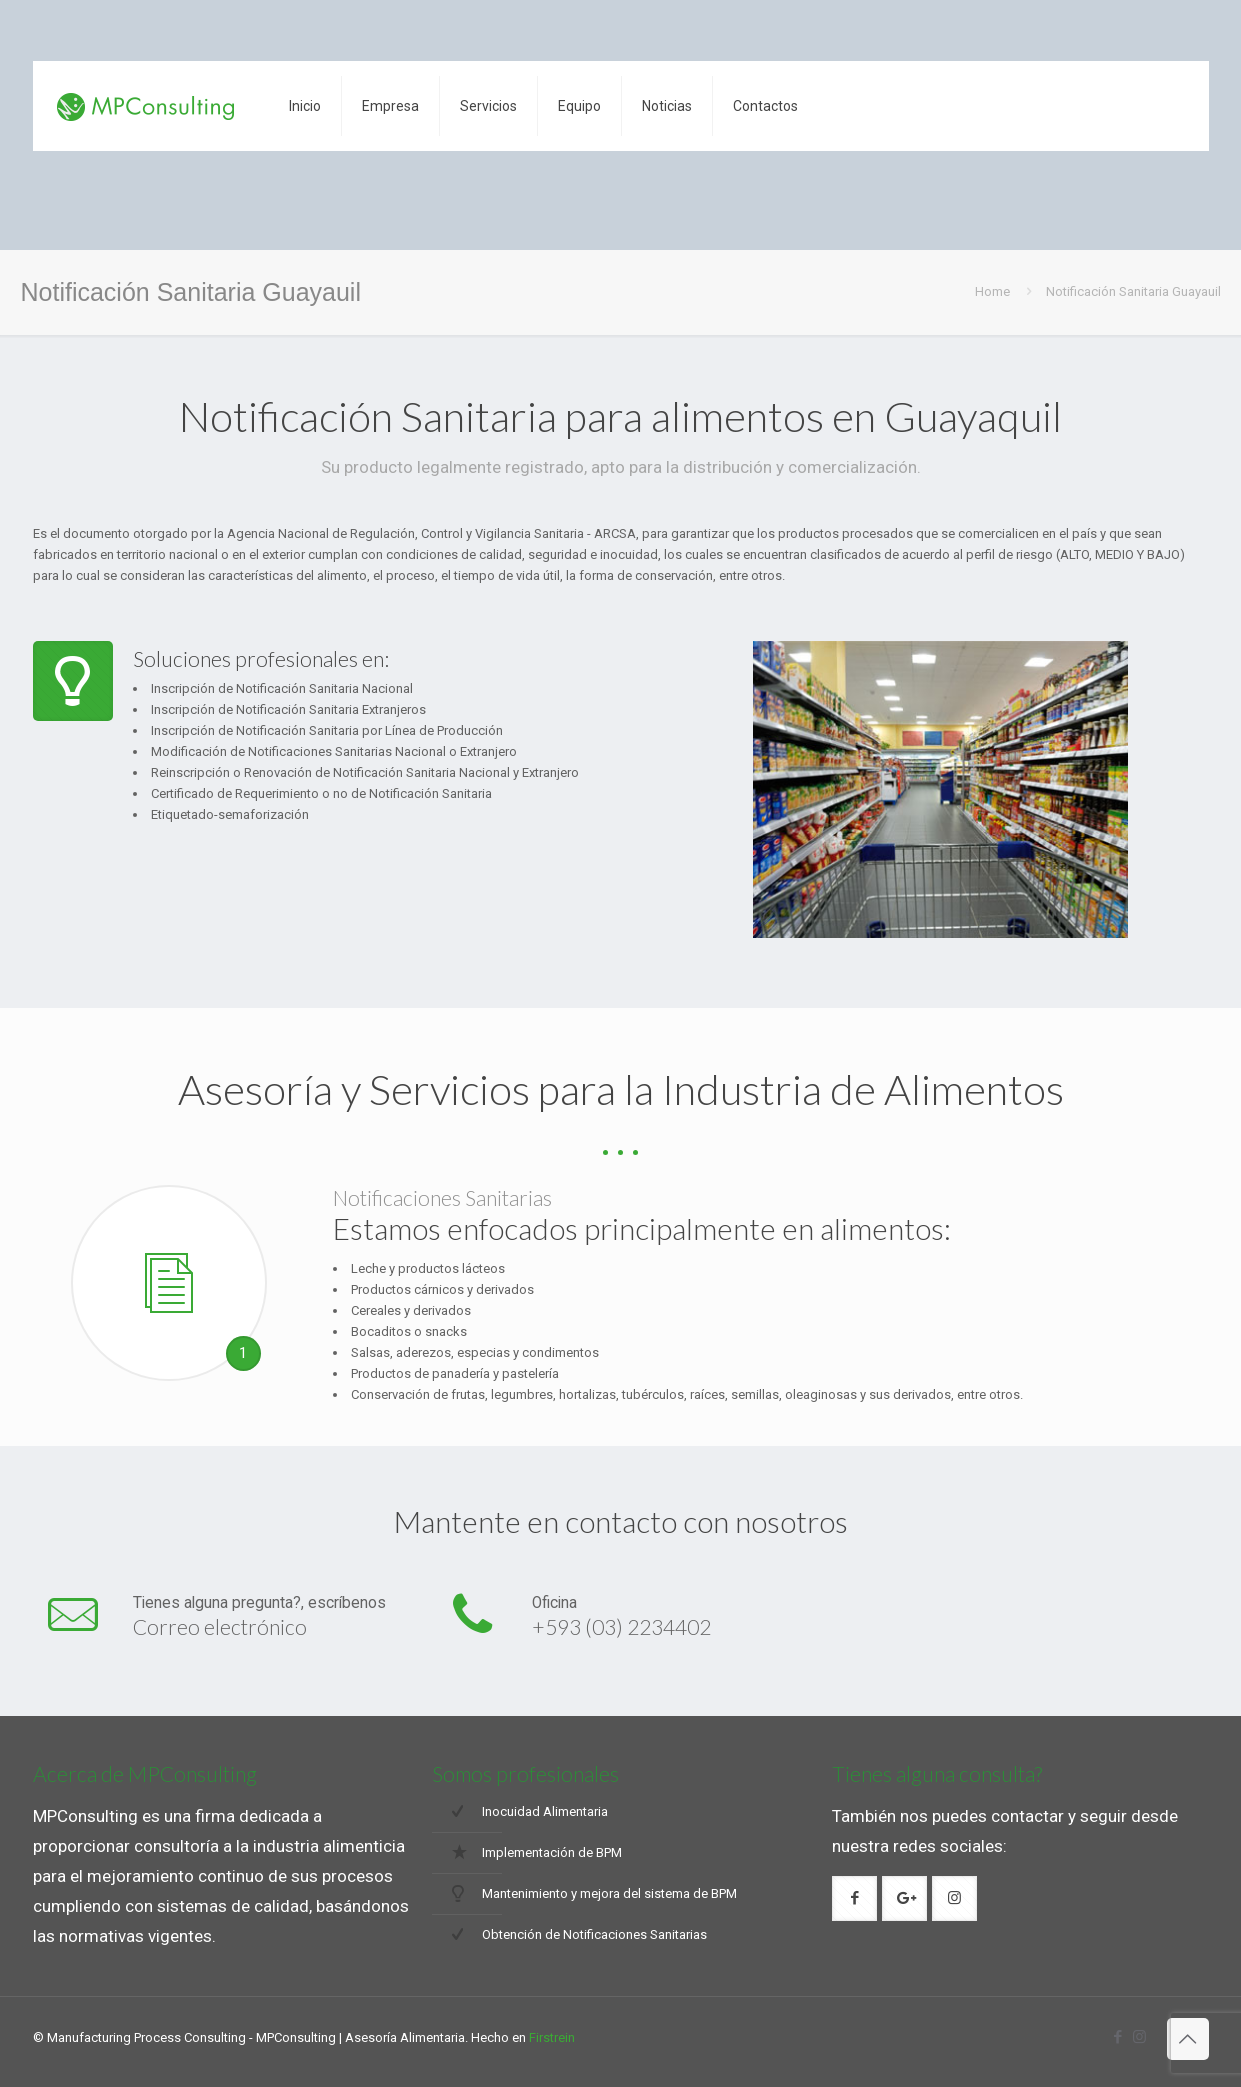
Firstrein (552, 2037)
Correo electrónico (220, 1626)
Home (992, 291)
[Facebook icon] (1118, 2037)
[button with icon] (854, 1898)
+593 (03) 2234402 (621, 1626)
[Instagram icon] (1139, 2037)
